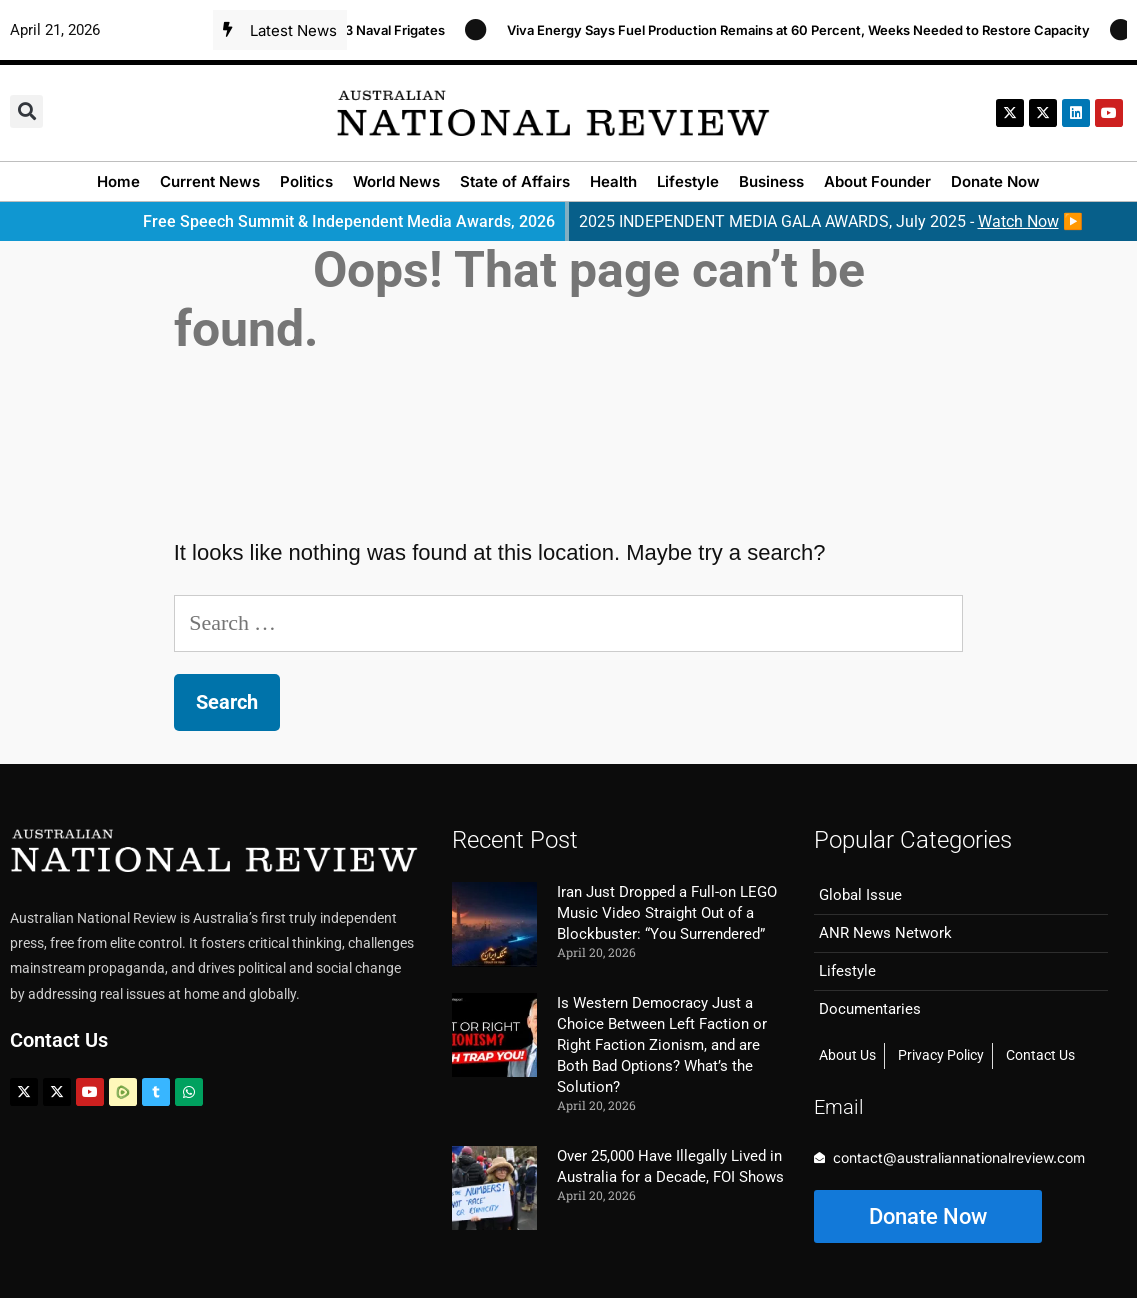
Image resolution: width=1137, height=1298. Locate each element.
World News (396, 181)
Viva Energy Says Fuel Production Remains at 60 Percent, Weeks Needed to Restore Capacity (806, 30)
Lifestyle (688, 181)
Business (771, 181)
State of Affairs (515, 181)
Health (613, 181)
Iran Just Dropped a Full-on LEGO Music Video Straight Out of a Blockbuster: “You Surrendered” (667, 913)
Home (118, 181)
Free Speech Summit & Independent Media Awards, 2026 (349, 221)
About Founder (877, 181)
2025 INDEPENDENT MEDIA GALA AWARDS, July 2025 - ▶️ (831, 221)
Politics (306, 181)
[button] (26, 111)
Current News (210, 181)
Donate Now (995, 181)
